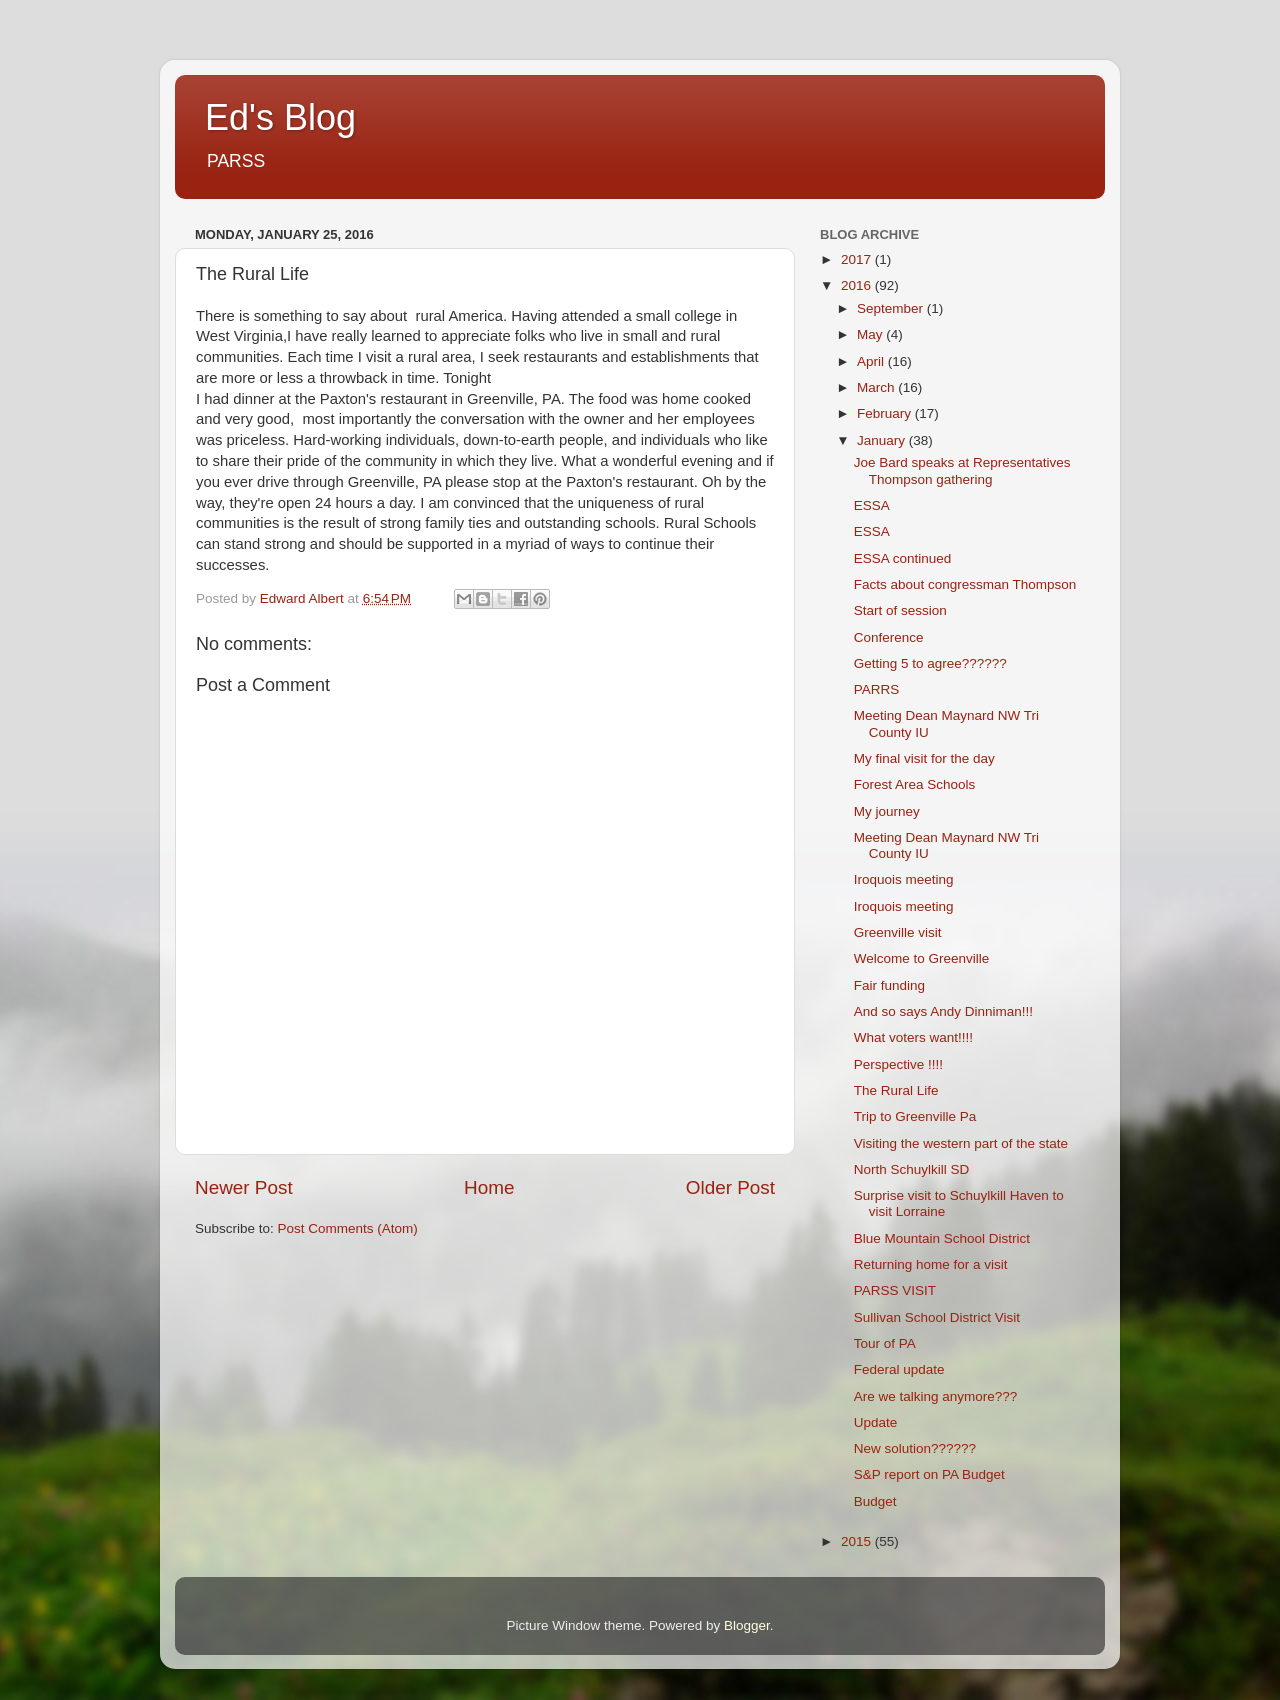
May (871, 334)
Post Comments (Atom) (348, 1228)
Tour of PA (885, 1343)
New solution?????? (915, 1448)
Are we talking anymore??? (936, 1396)
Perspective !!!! (898, 1064)
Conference (889, 637)
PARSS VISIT (895, 1290)
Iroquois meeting (904, 879)
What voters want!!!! (913, 1037)
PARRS (877, 689)
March (877, 387)
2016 (858, 285)
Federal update (899, 1369)
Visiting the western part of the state (961, 1143)
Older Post (730, 1187)
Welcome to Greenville (922, 958)
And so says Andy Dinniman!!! (943, 1011)
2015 (858, 1541)
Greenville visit (898, 932)
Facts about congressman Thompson (965, 584)
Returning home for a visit (931, 1264)
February (886, 413)
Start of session (900, 610)
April (872, 361)
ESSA (872, 505)
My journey (887, 811)
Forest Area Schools (915, 784)
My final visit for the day (924, 758)
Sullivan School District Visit (937, 1317)
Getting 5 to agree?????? (930, 663)
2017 (858, 259)
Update (876, 1422)
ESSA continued (903, 558)
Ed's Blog (280, 117)
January (883, 440)
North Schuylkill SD (912, 1169)
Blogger (747, 1625)
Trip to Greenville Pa (915, 1116)
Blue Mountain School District (942, 1238)
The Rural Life (896, 1090)
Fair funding (889, 985)
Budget (875, 1501)
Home (489, 1187)
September (892, 308)
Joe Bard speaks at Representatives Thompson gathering (962, 470)
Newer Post (244, 1187)
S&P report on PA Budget (929, 1474)
